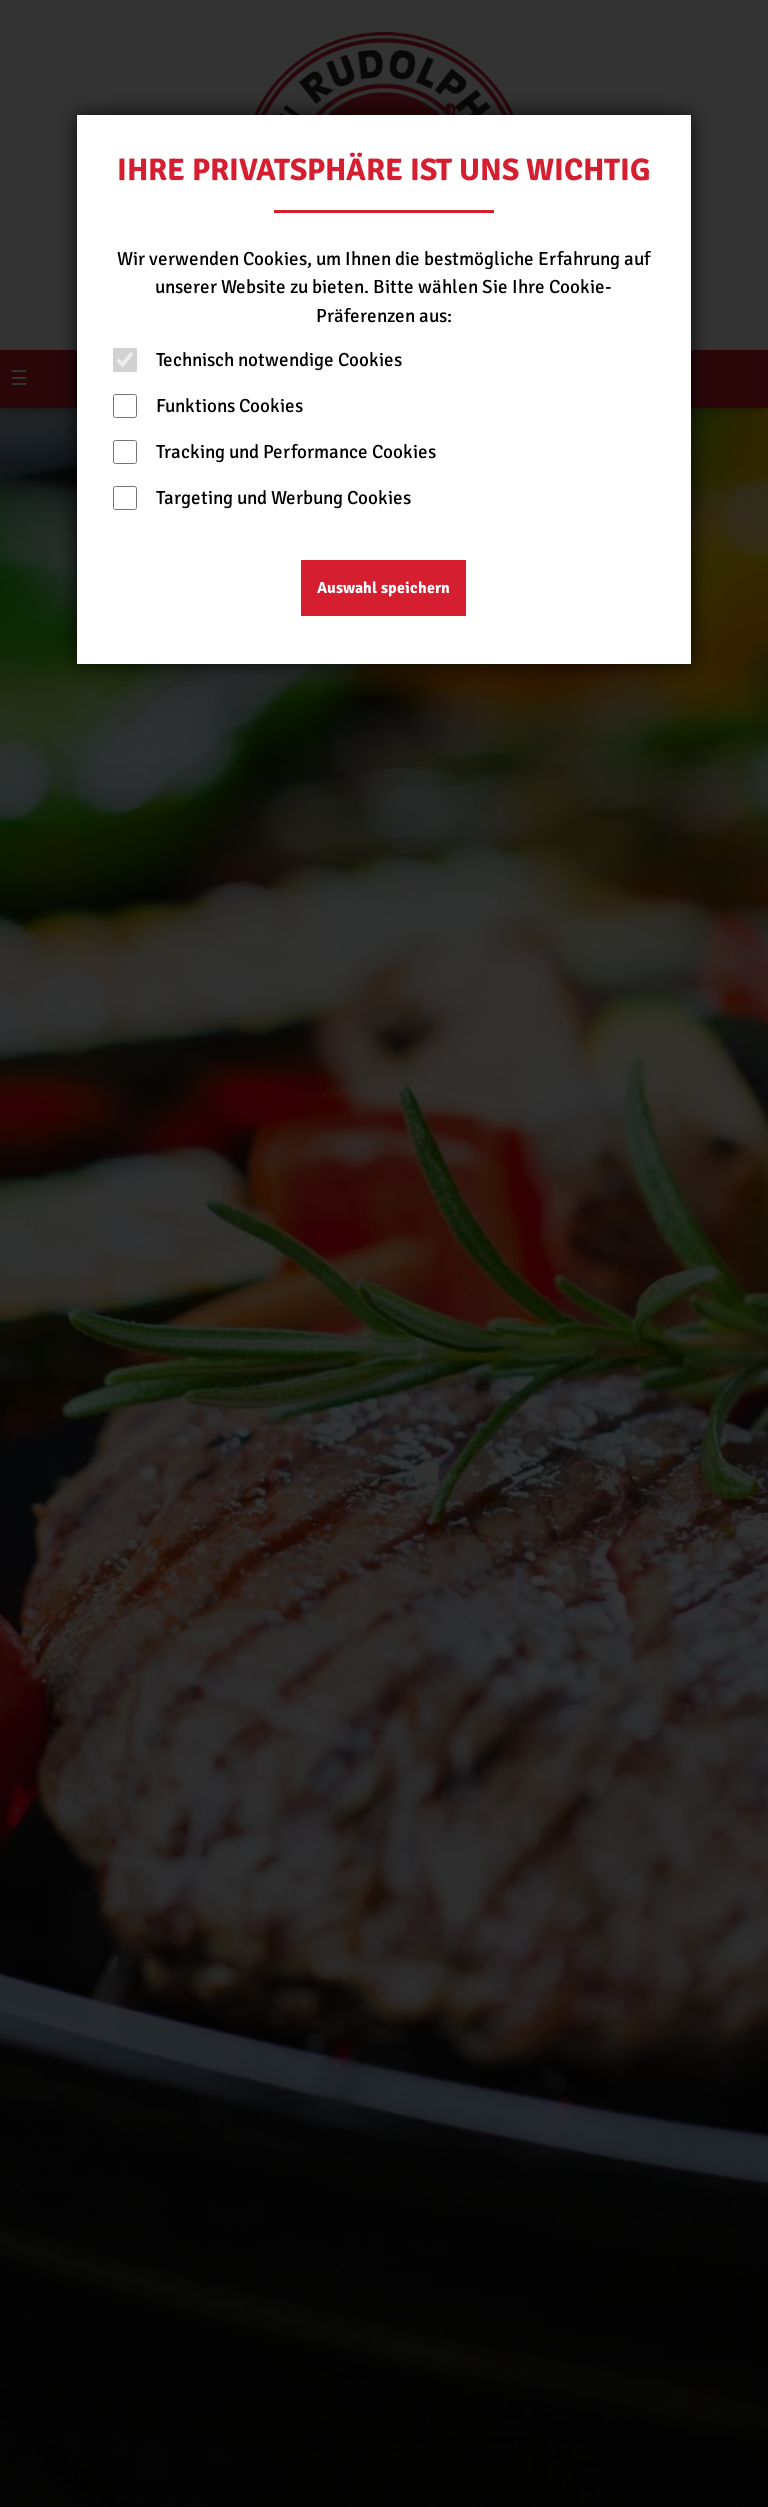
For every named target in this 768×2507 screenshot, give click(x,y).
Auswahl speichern (383, 588)
